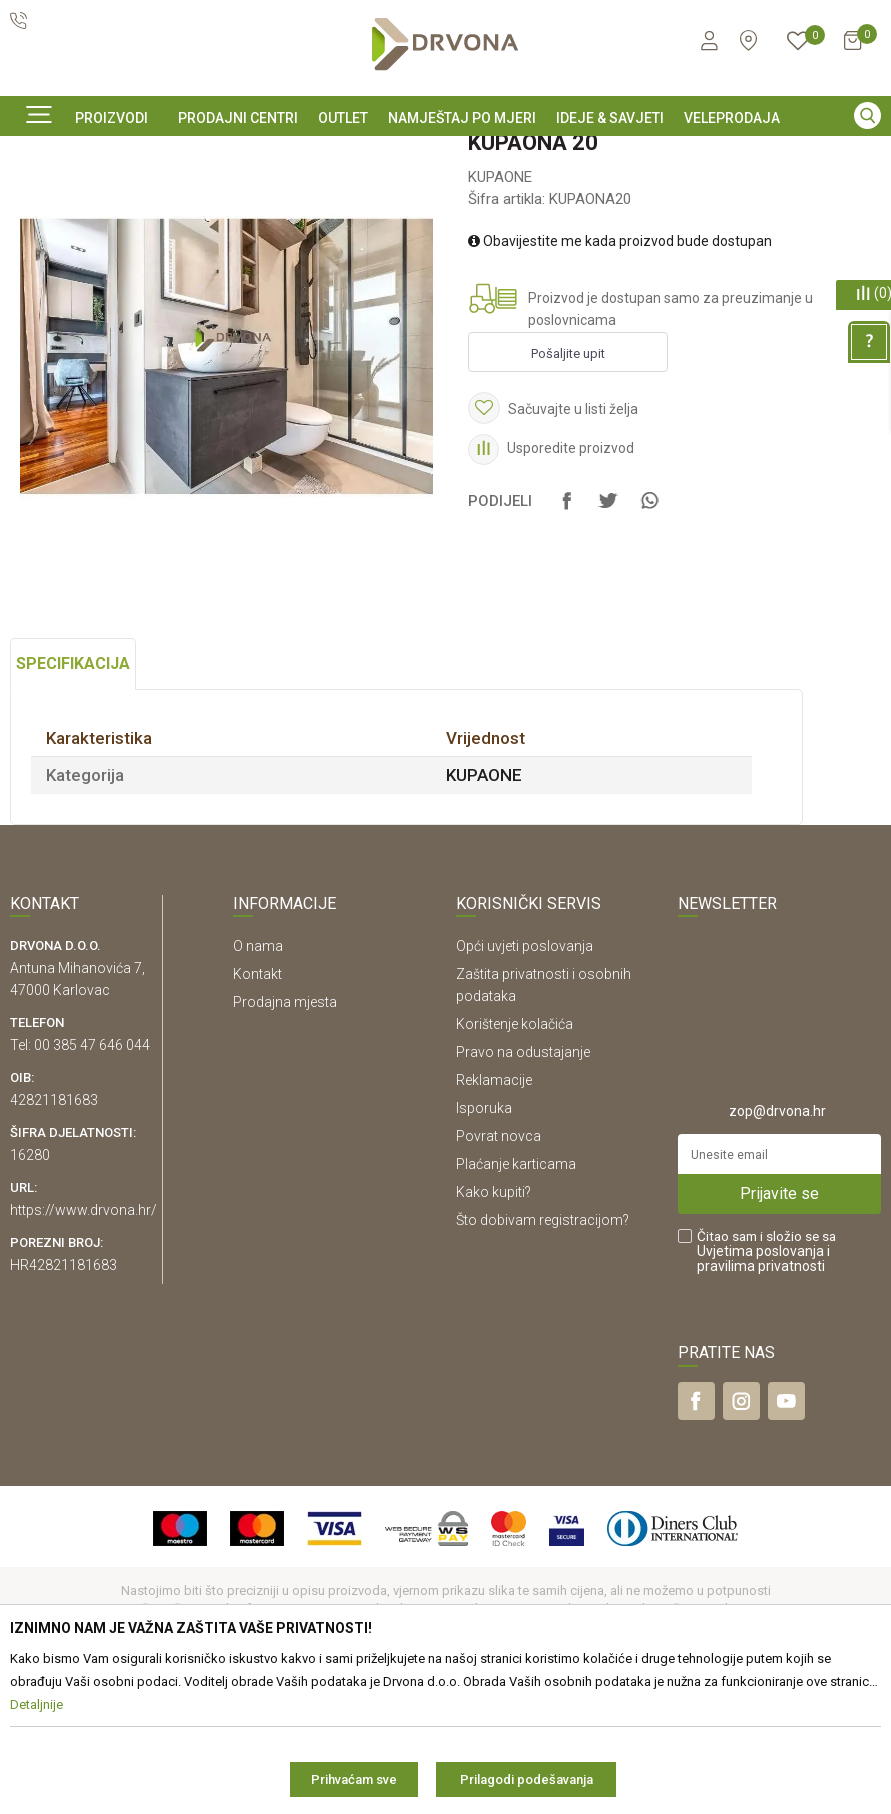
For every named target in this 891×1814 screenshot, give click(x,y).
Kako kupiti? (493, 1328)
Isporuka (484, 1244)
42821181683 (54, 1236)
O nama (258, 1082)
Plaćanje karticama (516, 1300)
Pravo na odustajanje (523, 1188)
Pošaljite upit (568, 489)
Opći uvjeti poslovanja (524, 1082)
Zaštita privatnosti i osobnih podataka (543, 1121)
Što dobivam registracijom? (542, 1356)
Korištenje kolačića (514, 1160)
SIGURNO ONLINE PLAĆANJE (444, 154)
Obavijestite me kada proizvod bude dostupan (620, 377)
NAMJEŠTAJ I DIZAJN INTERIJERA (178, 198)
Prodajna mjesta (285, 1138)
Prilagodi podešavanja (526, 1779)
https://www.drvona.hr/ (83, 1346)
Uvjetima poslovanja (760, 1387)
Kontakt (257, 1110)
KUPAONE (320, 198)
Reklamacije (494, 1216)
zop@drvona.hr (777, 1247)
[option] (445, 153)
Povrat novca (498, 1272)
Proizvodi (37, 198)
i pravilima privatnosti (763, 1394)
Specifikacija (73, 799)
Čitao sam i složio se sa (766, 1387)
